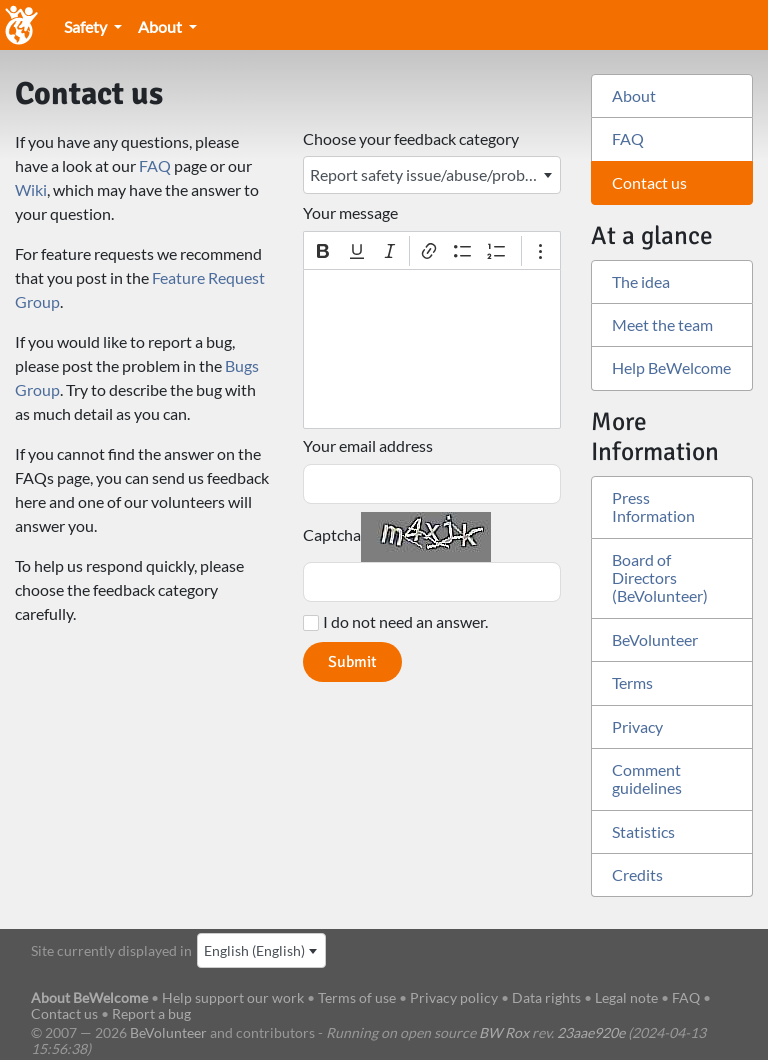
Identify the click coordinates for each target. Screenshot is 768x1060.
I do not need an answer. (405, 621)
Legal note (626, 997)
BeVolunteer (655, 639)
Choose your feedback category (411, 139)
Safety (87, 26)
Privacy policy (454, 997)
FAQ (155, 165)
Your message (350, 213)
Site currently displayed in (111, 950)
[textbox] (432, 349)
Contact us (649, 182)
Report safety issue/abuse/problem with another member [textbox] (435, 174)
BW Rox (504, 1032)
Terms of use (357, 997)
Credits (637, 874)
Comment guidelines (647, 778)
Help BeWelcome (671, 367)
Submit (352, 662)
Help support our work (234, 997)
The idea (641, 281)
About (161, 26)
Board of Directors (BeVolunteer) (660, 578)
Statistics (643, 831)
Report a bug (151, 1013)
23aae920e (591, 1032)
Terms (632, 682)
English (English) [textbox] (254, 950)
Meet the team (662, 324)
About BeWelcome (89, 997)
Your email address (368, 446)
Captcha (332, 535)
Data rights (546, 997)
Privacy (637, 726)
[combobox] (432, 175)
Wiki (31, 189)
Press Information (653, 506)
